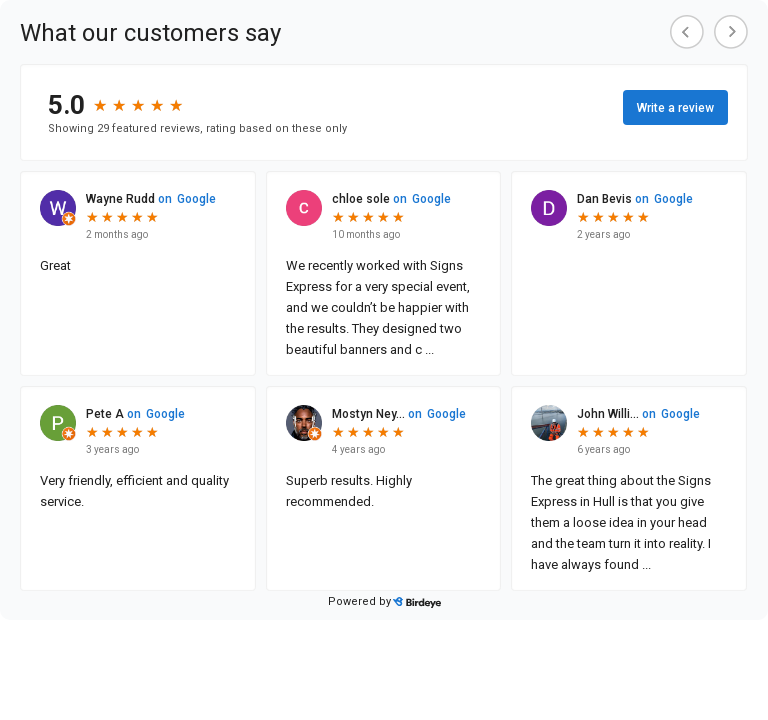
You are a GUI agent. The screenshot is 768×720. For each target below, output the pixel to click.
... (428, 349)
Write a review (675, 108)
